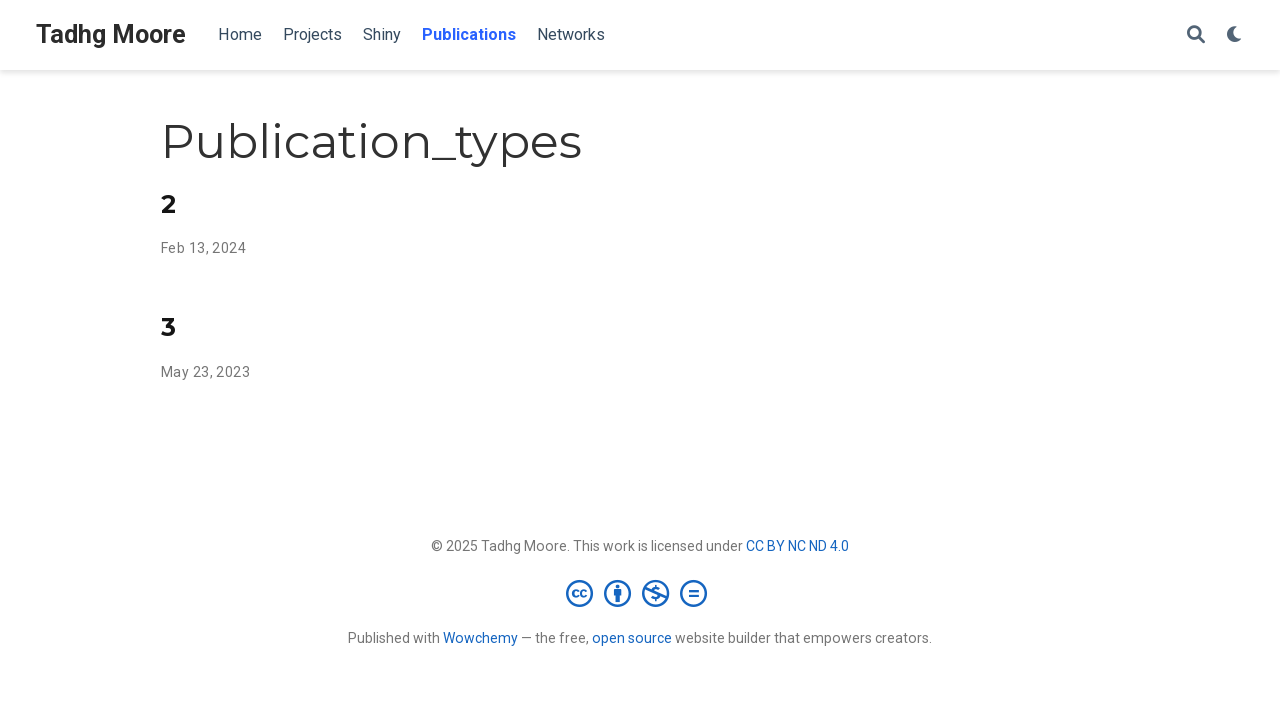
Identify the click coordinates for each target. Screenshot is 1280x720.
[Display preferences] (1235, 35)
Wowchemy (480, 638)
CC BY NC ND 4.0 (797, 546)
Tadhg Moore (111, 34)
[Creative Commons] (640, 593)
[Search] (1196, 35)
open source (632, 638)
